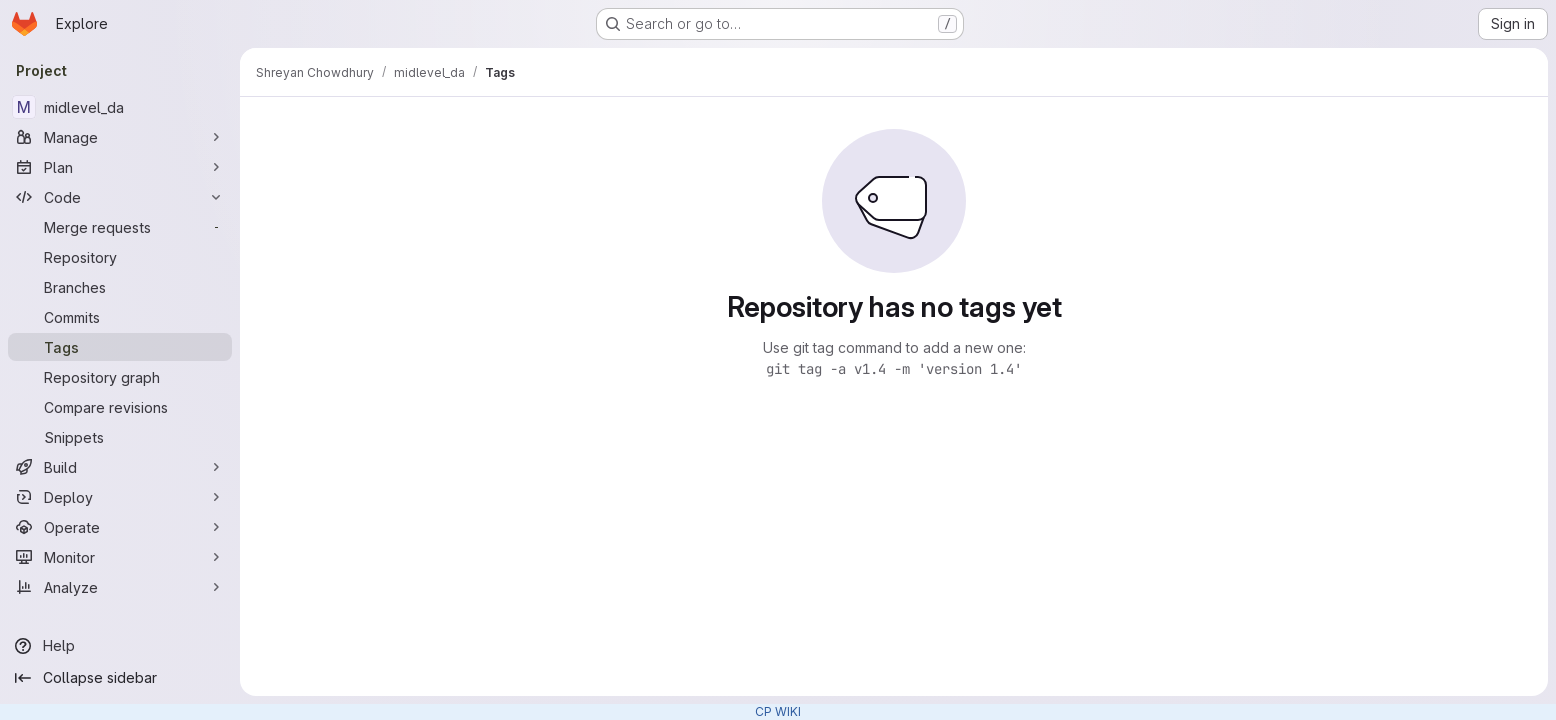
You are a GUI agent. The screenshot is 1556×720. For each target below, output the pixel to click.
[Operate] (120, 527)
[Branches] (120, 287)
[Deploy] (120, 497)
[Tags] (120, 347)
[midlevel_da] (120, 107)
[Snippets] (120, 437)
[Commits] (120, 317)
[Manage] (120, 137)
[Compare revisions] (120, 407)
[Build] (120, 467)
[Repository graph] (120, 377)
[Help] (120, 646)
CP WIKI (778, 711)
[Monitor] (120, 557)
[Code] (120, 197)
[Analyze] (120, 587)
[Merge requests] (120, 227)
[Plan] (120, 167)
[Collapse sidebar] (120, 678)
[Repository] (120, 257)
